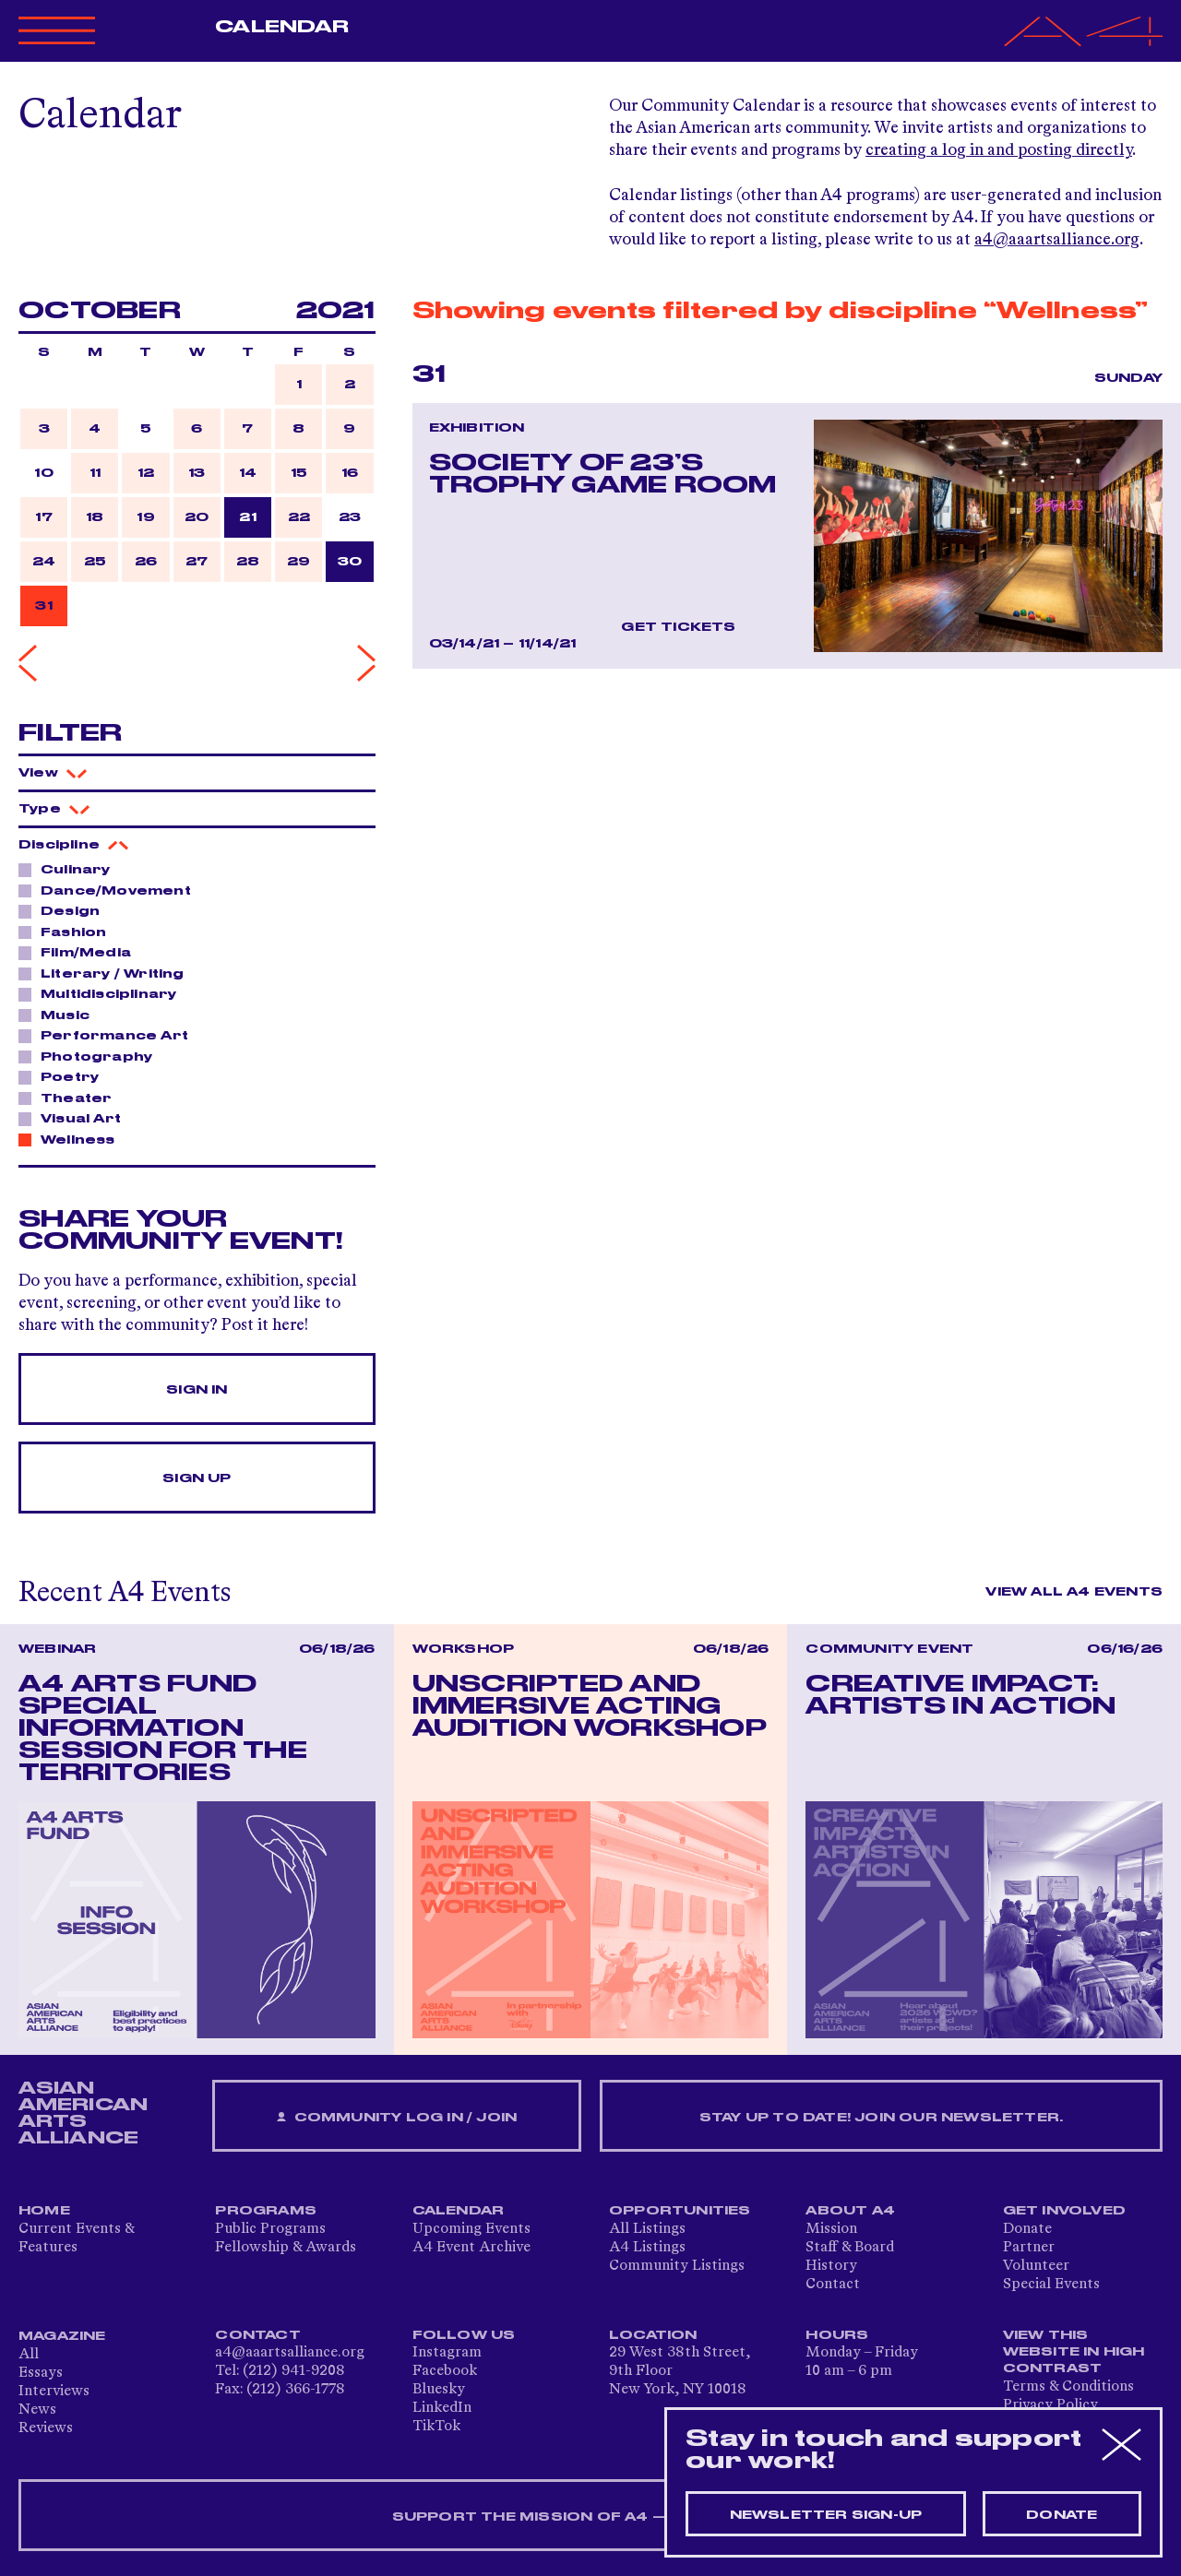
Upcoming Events (471, 2229)
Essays (40, 2373)
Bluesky (438, 2389)
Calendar (282, 26)
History (831, 2266)
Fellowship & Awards (285, 2247)
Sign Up (196, 1478)
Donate (1027, 2229)
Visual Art (75, 1117)
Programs (265, 2210)
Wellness (72, 1139)
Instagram (447, 2352)
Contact (832, 2284)
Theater (71, 1097)
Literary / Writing (107, 973)
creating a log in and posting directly (998, 150)
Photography (91, 1056)
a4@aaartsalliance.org (1056, 239)
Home (44, 2210)
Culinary (70, 868)
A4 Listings (647, 2247)
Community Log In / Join (397, 2118)
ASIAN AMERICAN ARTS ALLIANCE (83, 2113)
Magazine (62, 2336)
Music (59, 1014)
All (28, 2354)
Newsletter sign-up (826, 2515)
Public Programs (270, 2229)
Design (65, 910)
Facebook (444, 2371)
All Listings (647, 2229)
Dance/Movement (110, 890)
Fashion (68, 931)
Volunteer (1036, 2266)
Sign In (196, 1389)
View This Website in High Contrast (1074, 2352)
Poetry (64, 1076)
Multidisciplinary (103, 993)
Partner (1029, 2247)
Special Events (1051, 2284)
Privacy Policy (1050, 2405)
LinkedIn (441, 2408)
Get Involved (1064, 2210)
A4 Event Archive (471, 2247)
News (37, 2410)
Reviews (45, 2428)
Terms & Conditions (1068, 2387)
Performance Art (109, 1034)
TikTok (436, 2426)
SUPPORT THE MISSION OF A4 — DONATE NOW (591, 2517)
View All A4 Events (1074, 1591)
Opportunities (680, 2210)
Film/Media (80, 951)
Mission (831, 2229)
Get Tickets (678, 627)
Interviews (53, 2391)
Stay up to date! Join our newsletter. (881, 2117)
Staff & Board (849, 2247)
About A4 (850, 2210)
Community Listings (677, 2266)
